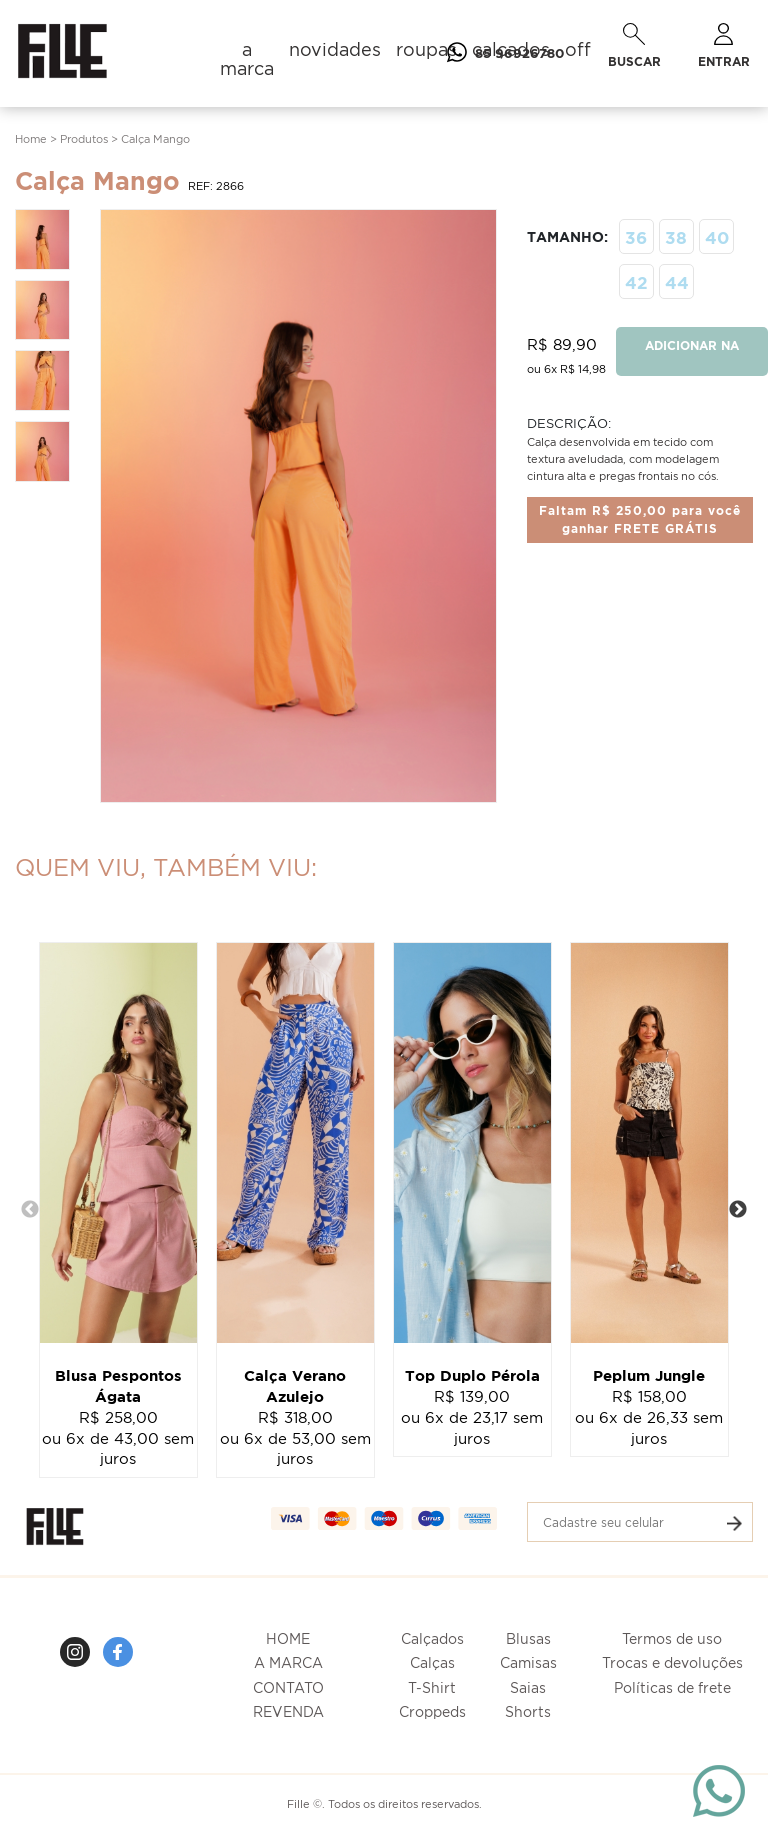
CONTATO (288, 1687)
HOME (288, 1638)
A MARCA (288, 1662)
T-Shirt (432, 1687)
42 (636, 282)
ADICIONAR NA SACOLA (692, 357)
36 (636, 237)
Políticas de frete (672, 1687)
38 (676, 237)
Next (738, 1210)
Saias (528, 1687)
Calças (432, 1662)
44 (677, 282)
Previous (30, 1210)
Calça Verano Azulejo (295, 1386)
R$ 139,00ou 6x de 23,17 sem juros (472, 1417)
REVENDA (288, 1711)
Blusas (528, 1638)
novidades (335, 49)
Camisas (528, 1662)
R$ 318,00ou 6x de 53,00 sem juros (295, 1438)
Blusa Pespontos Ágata (118, 1386)
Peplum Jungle (649, 1375)
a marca (247, 59)
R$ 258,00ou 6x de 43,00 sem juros (118, 1438)
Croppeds (432, 1711)
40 (717, 237)
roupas (426, 49)
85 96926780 (501, 53)
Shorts (528, 1711)
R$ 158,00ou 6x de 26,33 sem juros (649, 1417)
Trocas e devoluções (672, 1662)
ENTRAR (724, 45)
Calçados (432, 1638)
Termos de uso (672, 1638)
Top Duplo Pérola (472, 1375)
